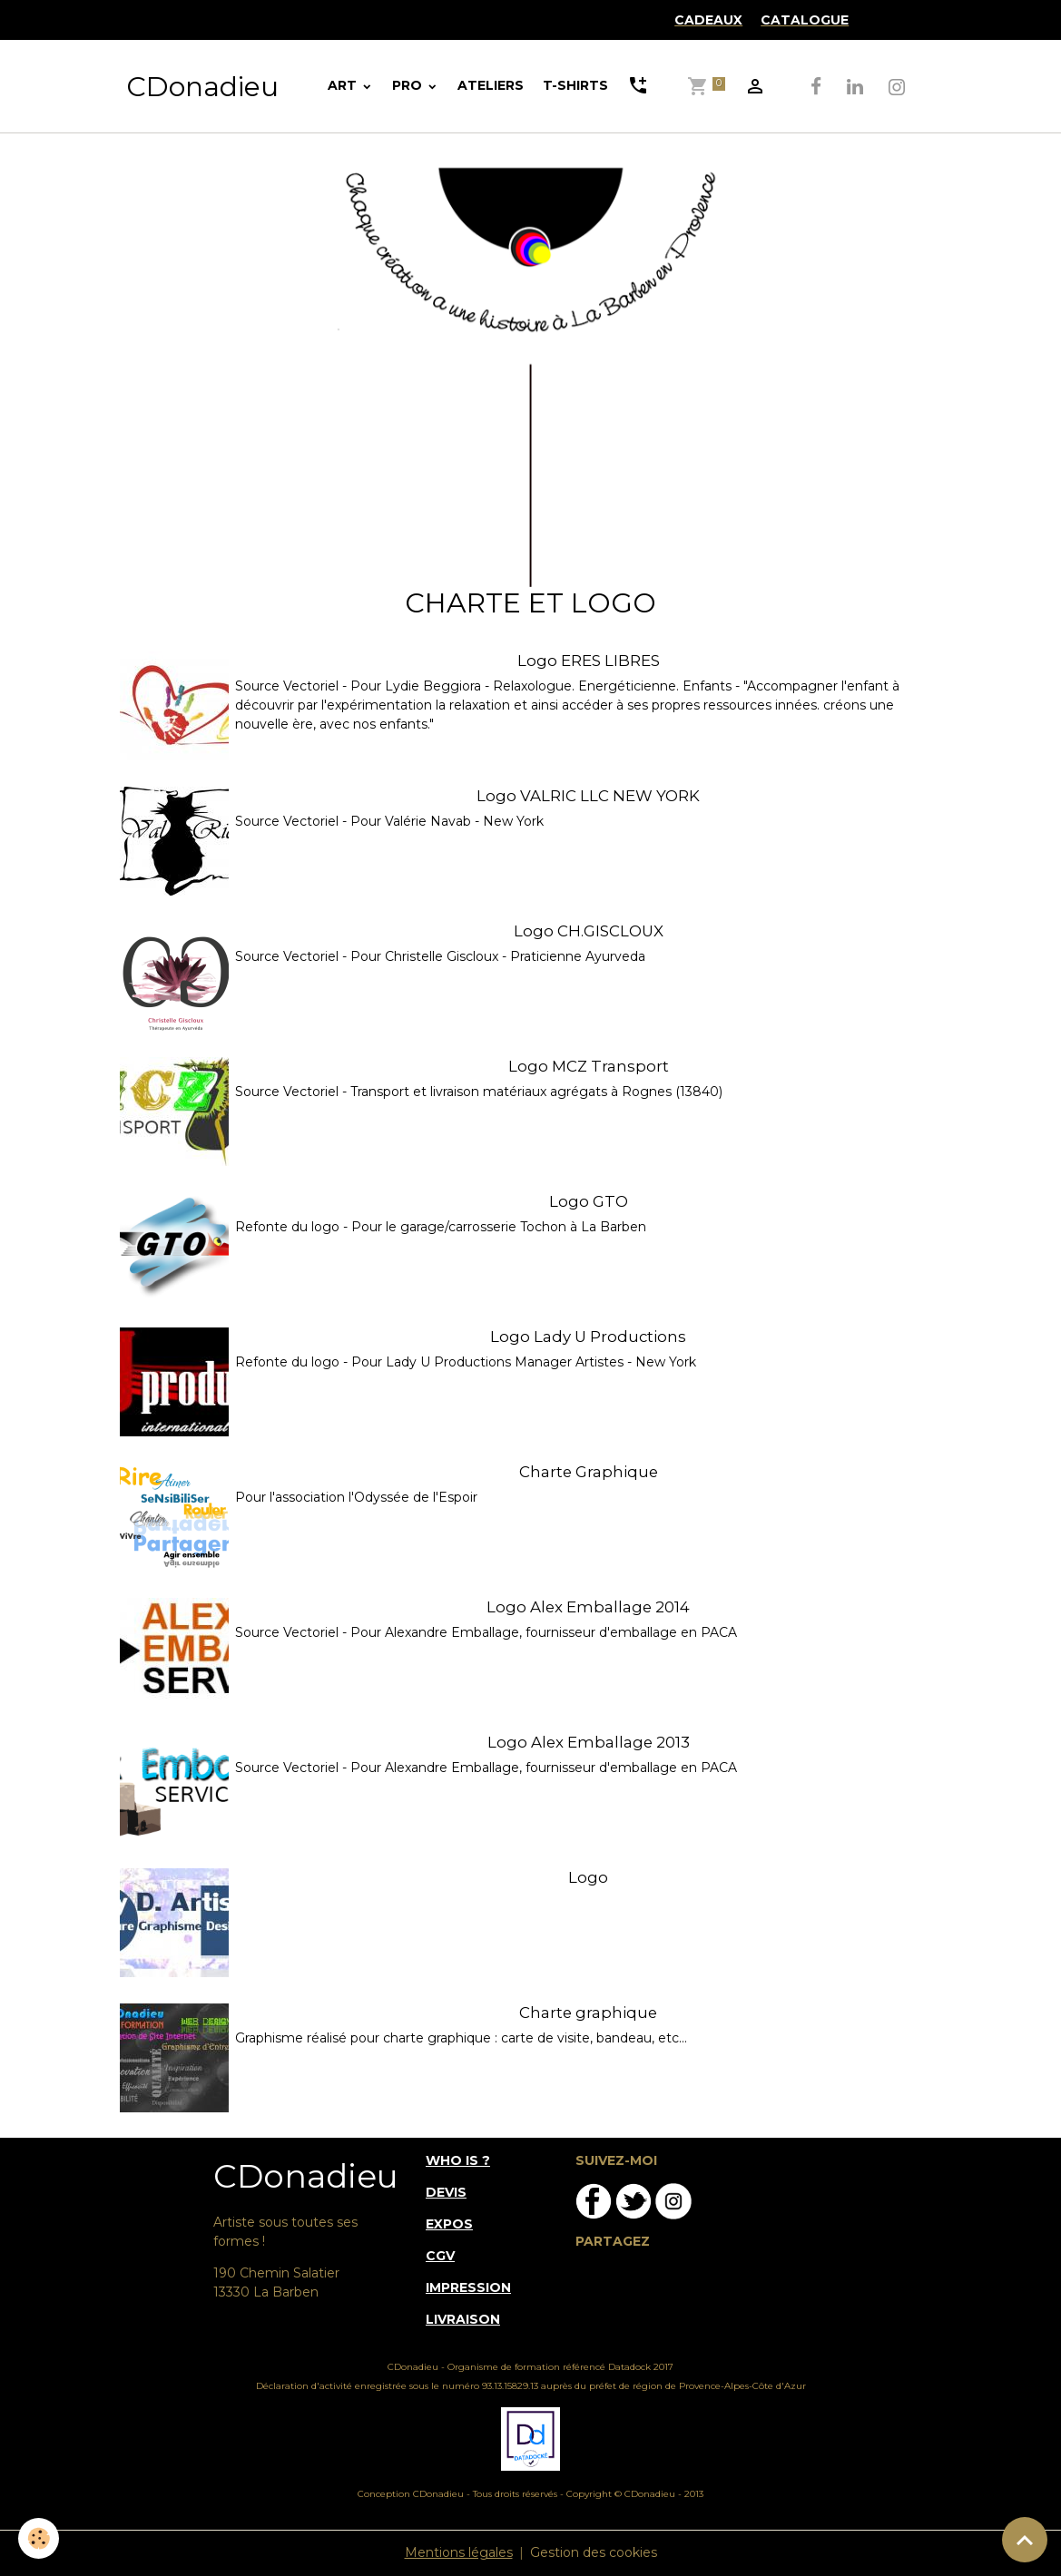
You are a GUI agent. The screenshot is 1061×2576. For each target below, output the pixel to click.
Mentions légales (459, 2552)
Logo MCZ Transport (588, 1066)
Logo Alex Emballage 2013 (588, 1742)
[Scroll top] (1024, 2539)
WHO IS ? (458, 2160)
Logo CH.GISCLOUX (588, 931)
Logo (588, 1877)
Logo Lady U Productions (588, 1336)
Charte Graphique (588, 1472)
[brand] (202, 86)
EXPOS (449, 2224)
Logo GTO (588, 1201)
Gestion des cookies (593, 2552)
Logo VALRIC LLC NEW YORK (588, 796)
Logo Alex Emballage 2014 (588, 1607)
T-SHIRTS (575, 85)
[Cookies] (38, 2538)
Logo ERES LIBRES (588, 660)
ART (344, 85)
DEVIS (446, 2192)
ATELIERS (490, 85)
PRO (409, 85)
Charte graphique (588, 2012)
